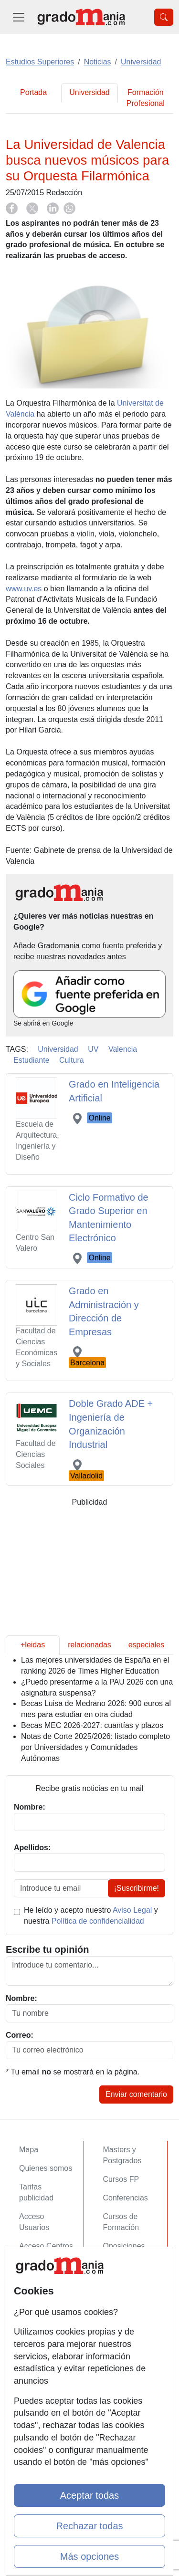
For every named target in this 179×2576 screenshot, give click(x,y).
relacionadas (89, 1645)
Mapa (28, 2150)
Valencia (122, 1049)
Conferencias (125, 2198)
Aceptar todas (89, 2495)
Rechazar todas (89, 2526)
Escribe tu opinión (47, 1949)
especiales (146, 1645)
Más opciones (89, 2556)
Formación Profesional (145, 97)
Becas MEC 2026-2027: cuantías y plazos (92, 1725)
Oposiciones (124, 2246)
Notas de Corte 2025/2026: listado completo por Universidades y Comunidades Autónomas (95, 1747)
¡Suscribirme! (136, 1888)
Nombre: (21, 1998)
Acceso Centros (46, 2246)
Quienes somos (45, 2168)
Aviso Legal (132, 1910)
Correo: (19, 2035)
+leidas (33, 1645)
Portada (33, 92)
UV (93, 1049)
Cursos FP (121, 2179)
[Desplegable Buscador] (163, 17)
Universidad (89, 92)
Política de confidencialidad (98, 1921)
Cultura (71, 1060)
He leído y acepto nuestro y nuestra (91, 1915)
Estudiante (31, 1060)
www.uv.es (24, 589)
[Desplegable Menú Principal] (19, 17)
